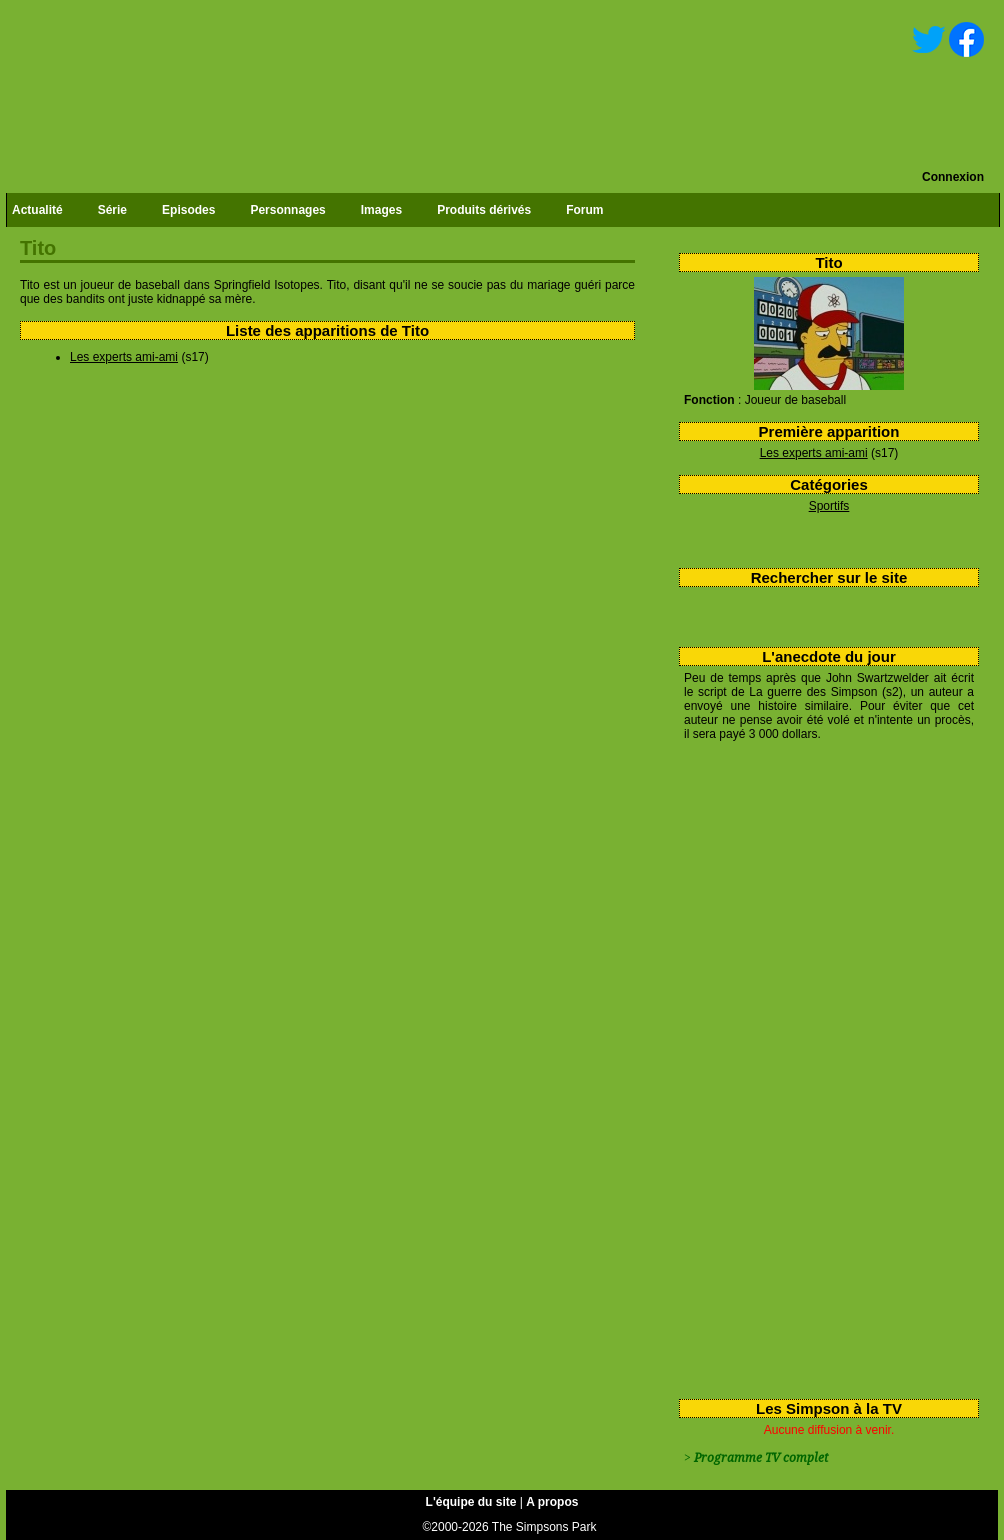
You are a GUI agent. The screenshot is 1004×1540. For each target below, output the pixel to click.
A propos (552, 1502)
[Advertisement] (766, 1066)
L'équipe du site (471, 1502)
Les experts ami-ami (814, 453)
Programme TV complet (761, 1458)
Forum (584, 210)
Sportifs (829, 506)
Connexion (953, 177)
